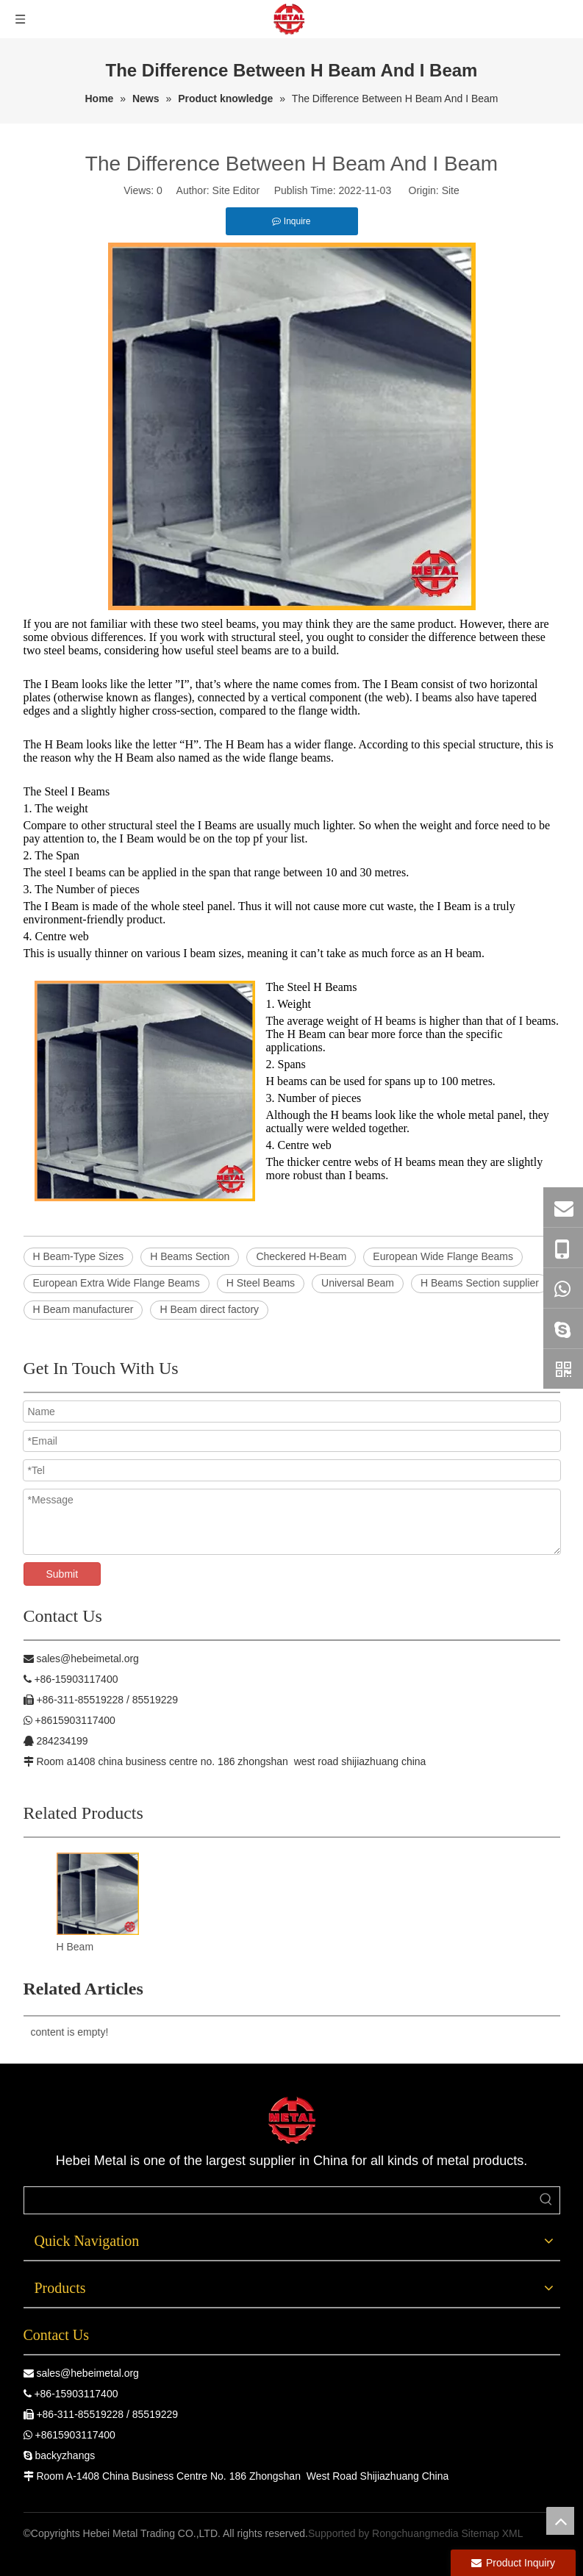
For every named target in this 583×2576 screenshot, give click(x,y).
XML (512, 2533)
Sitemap (480, 2533)
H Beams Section (189, 1256)
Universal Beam (357, 1283)
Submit (62, 1574)
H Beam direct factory (209, 1309)
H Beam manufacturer (83, 1309)
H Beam (75, 1947)
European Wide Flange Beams (443, 1256)
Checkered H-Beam (301, 1256)
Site (450, 190)
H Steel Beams (260, 1283)
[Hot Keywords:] (546, 2200)
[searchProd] (278, 2200)
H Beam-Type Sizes (78, 1256)
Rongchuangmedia (415, 2533)
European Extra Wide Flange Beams (116, 1283)
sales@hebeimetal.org (87, 2373)
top (560, 2521)
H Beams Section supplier (480, 1283)
